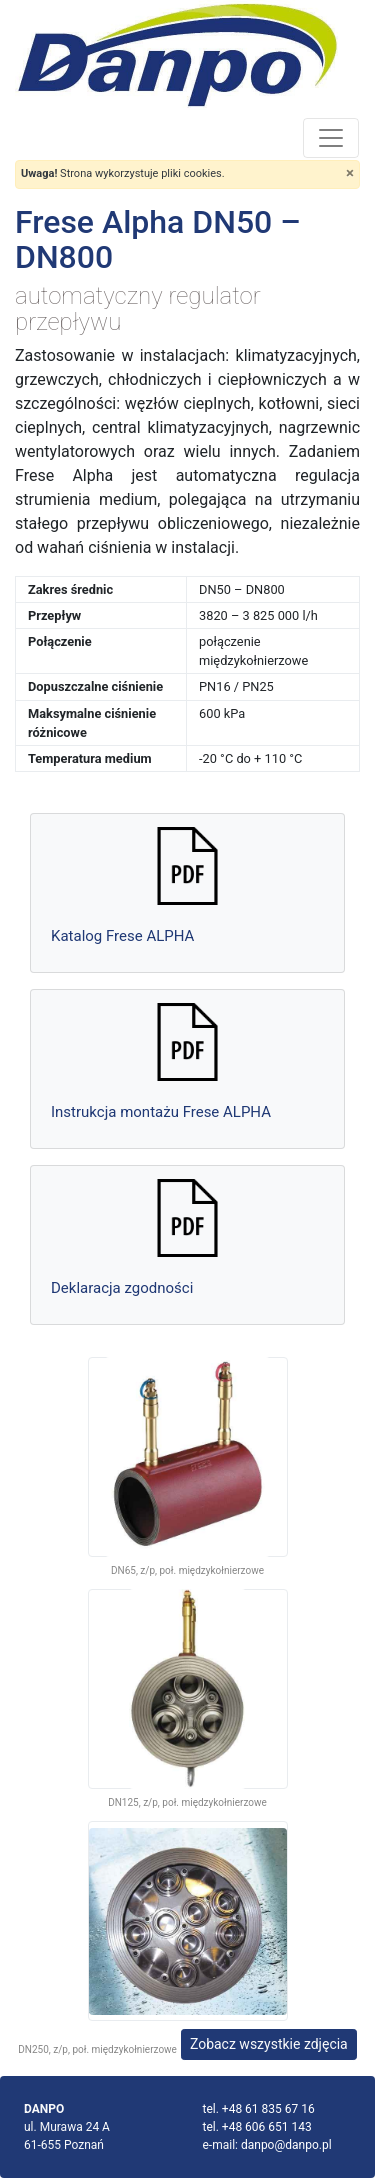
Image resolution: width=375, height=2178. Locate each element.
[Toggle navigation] (331, 138)
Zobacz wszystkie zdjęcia (269, 2044)
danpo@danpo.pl (286, 2145)
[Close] (350, 173)
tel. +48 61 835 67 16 (259, 2109)
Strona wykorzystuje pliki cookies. (123, 173)
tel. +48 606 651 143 (257, 2127)
